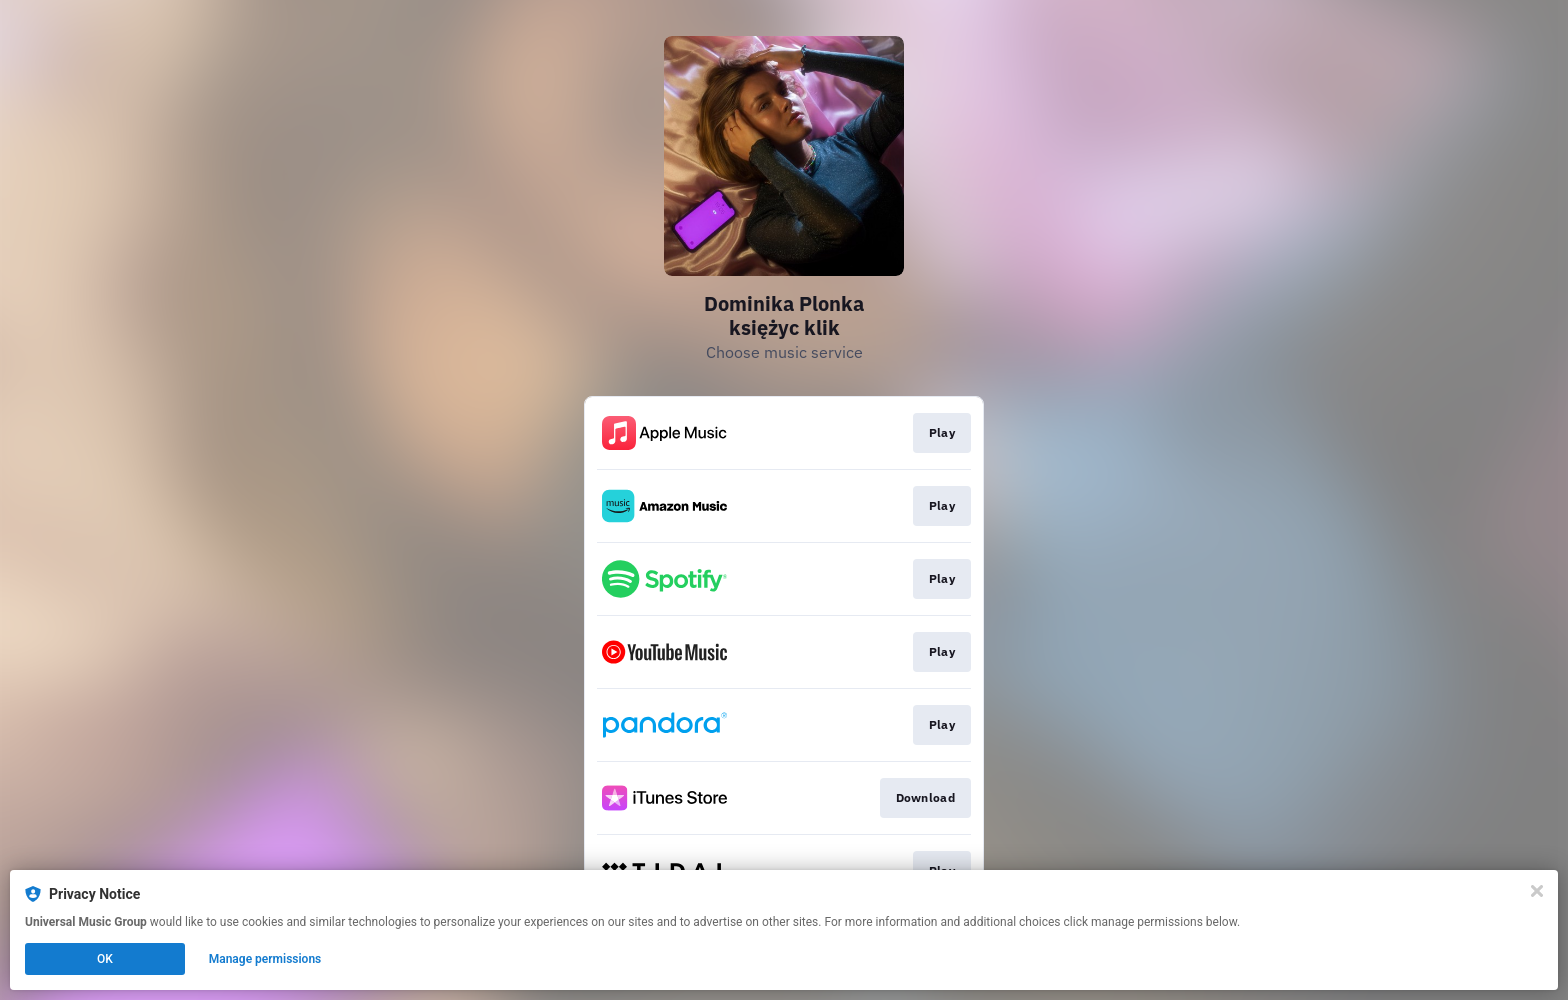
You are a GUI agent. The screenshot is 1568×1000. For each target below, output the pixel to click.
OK (105, 959)
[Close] (1537, 891)
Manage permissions (265, 959)
